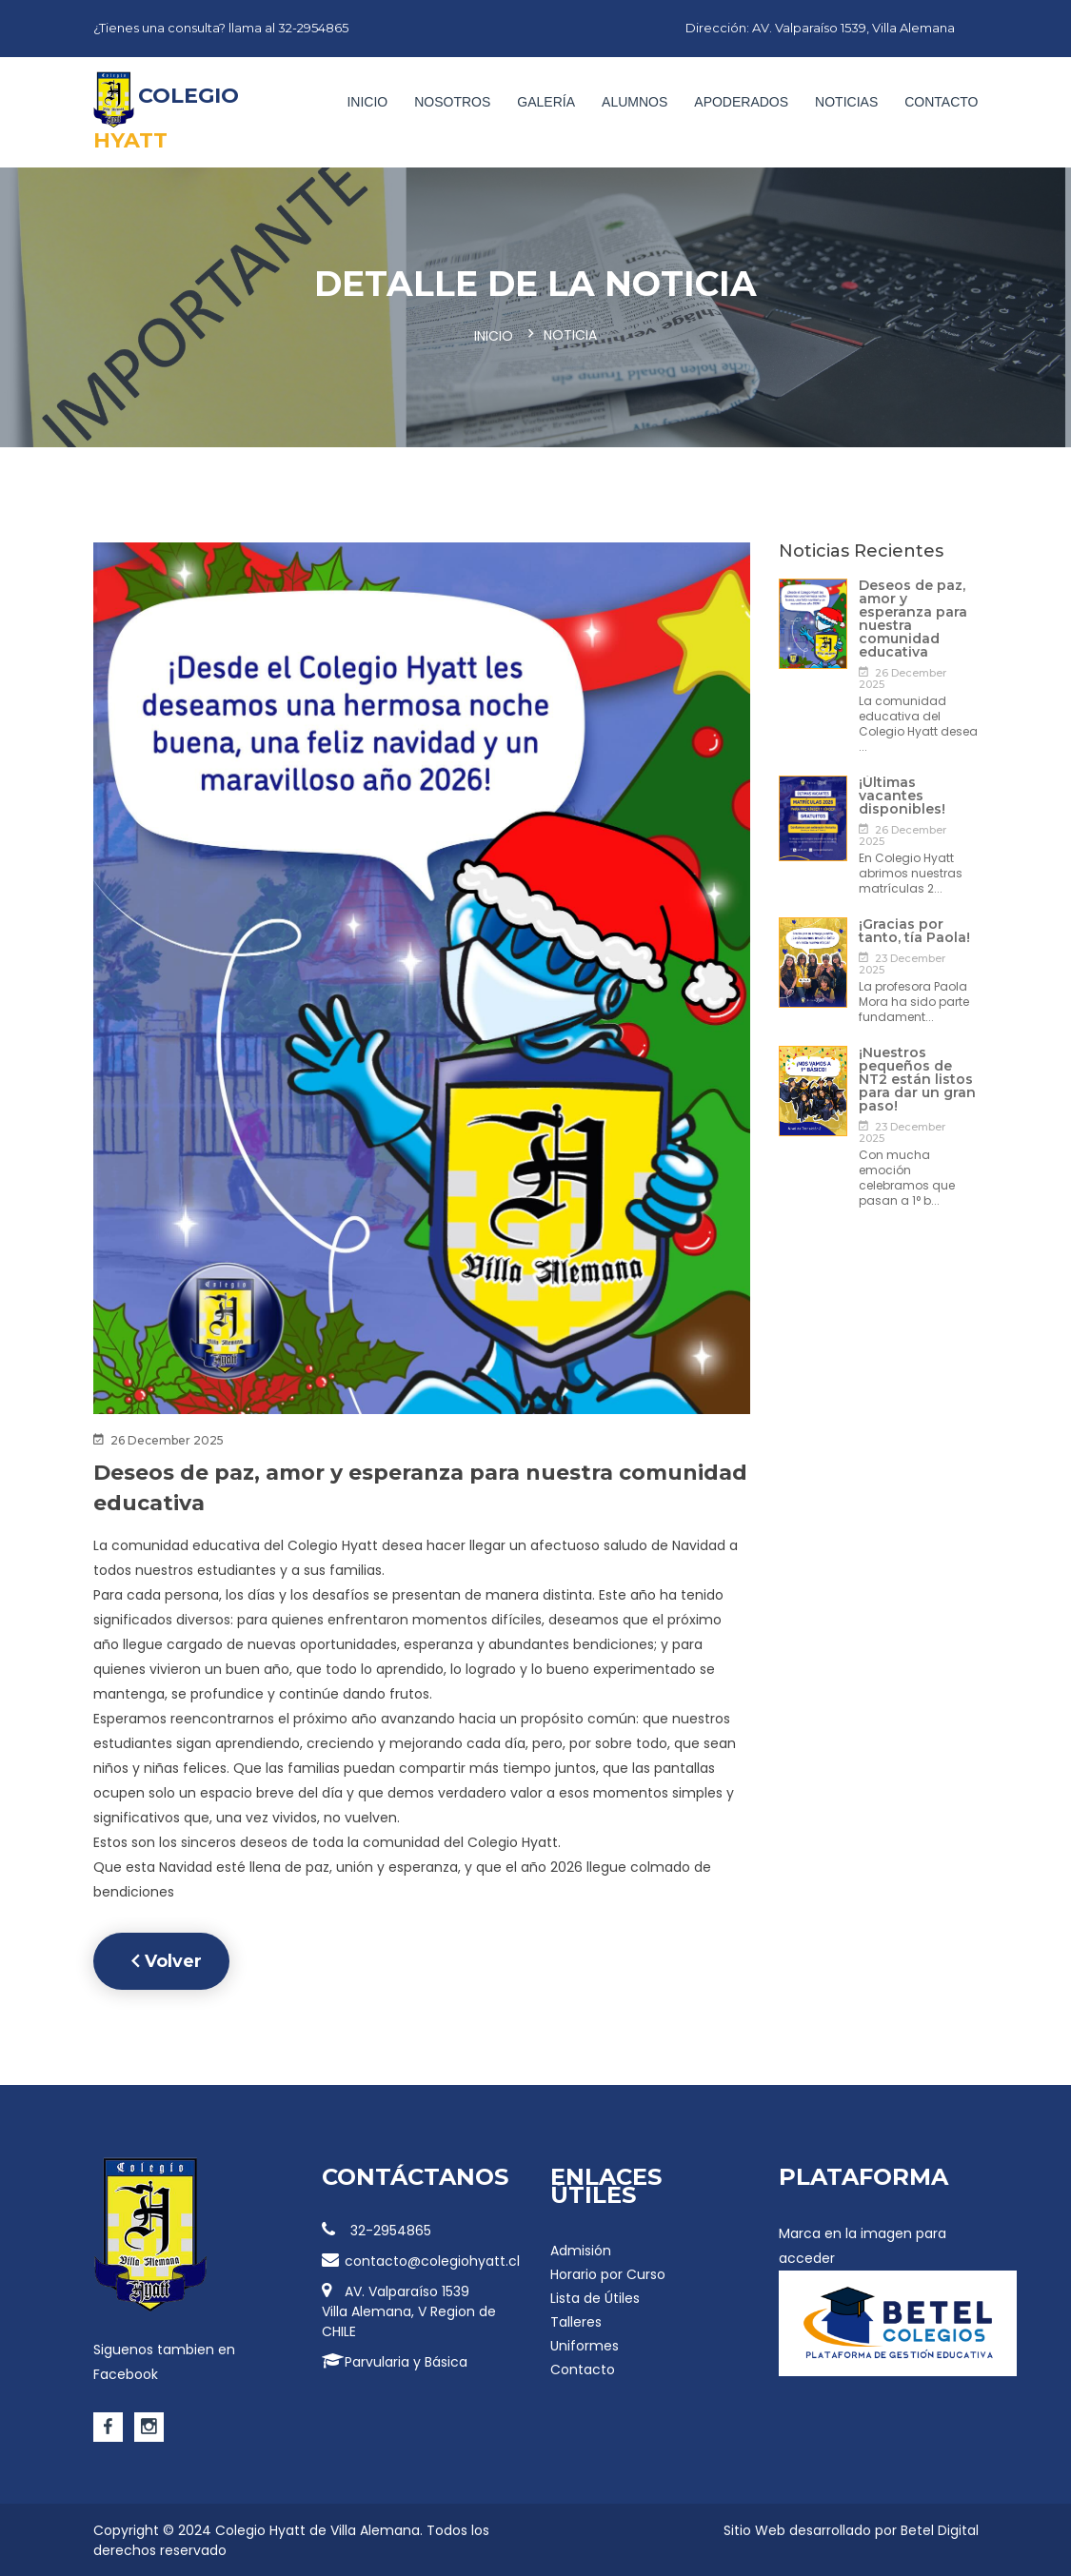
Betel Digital (940, 2528)
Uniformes (584, 2343)
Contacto (941, 101)
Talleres (576, 2320)
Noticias (846, 101)
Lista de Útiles (595, 2296)
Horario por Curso (607, 2272)
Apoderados (741, 101)
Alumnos (634, 101)
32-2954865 (376, 2228)
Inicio (367, 101)
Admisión (580, 2248)
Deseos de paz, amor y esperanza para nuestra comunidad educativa (913, 617)
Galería (546, 101)
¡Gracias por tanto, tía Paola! (914, 929)
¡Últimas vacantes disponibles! (902, 794)
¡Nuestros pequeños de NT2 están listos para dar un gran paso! (917, 1077)
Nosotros (452, 101)
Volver (167, 1959)
